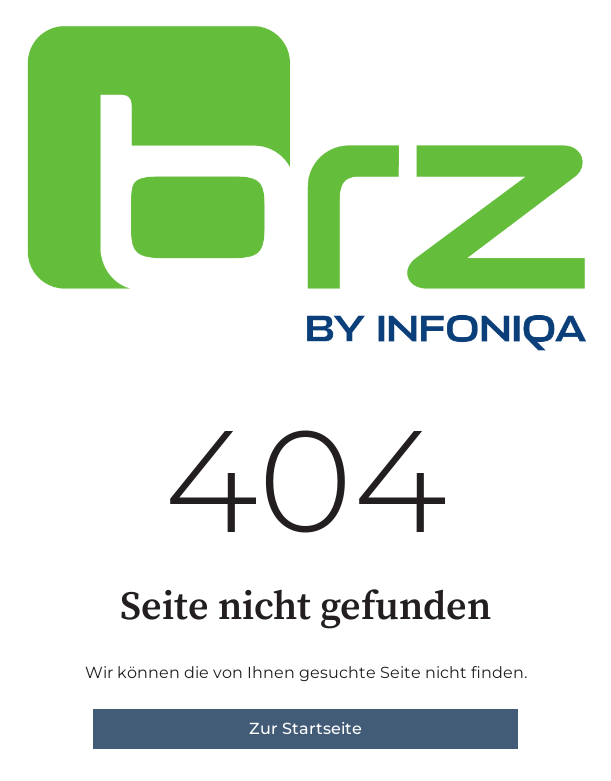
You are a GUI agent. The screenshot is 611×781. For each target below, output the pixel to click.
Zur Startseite (305, 728)
